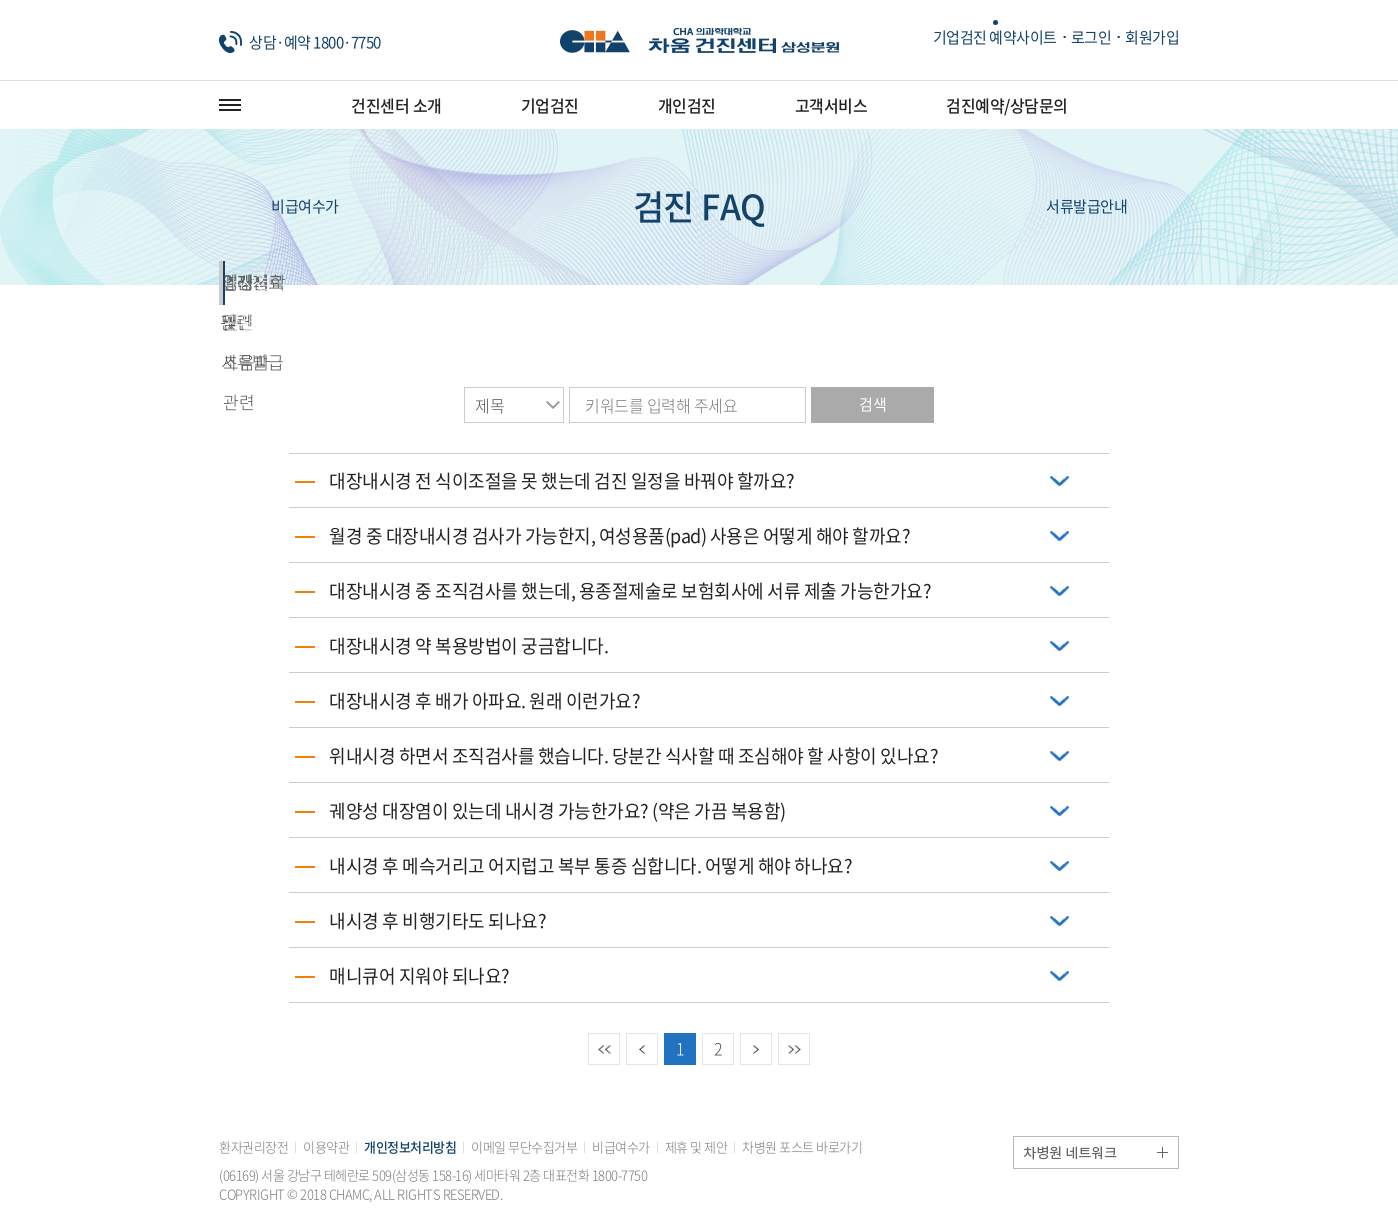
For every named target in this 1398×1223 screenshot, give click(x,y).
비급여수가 (279, 207)
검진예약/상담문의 (1007, 105)
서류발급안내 (1112, 207)
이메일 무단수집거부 (524, 1146)
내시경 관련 (1083, 281)
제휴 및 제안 (696, 1146)
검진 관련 (316, 281)
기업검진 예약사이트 (995, 37)
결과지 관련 (699, 281)
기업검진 (550, 105)
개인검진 (687, 105)
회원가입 (1152, 37)
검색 (872, 404)
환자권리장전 (253, 1146)
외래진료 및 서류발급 (507, 281)
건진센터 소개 (396, 105)
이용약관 (326, 1146)
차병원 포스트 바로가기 (802, 1146)
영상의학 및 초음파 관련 (892, 281)
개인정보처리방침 (410, 1146)
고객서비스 (831, 105)
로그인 (1091, 37)
